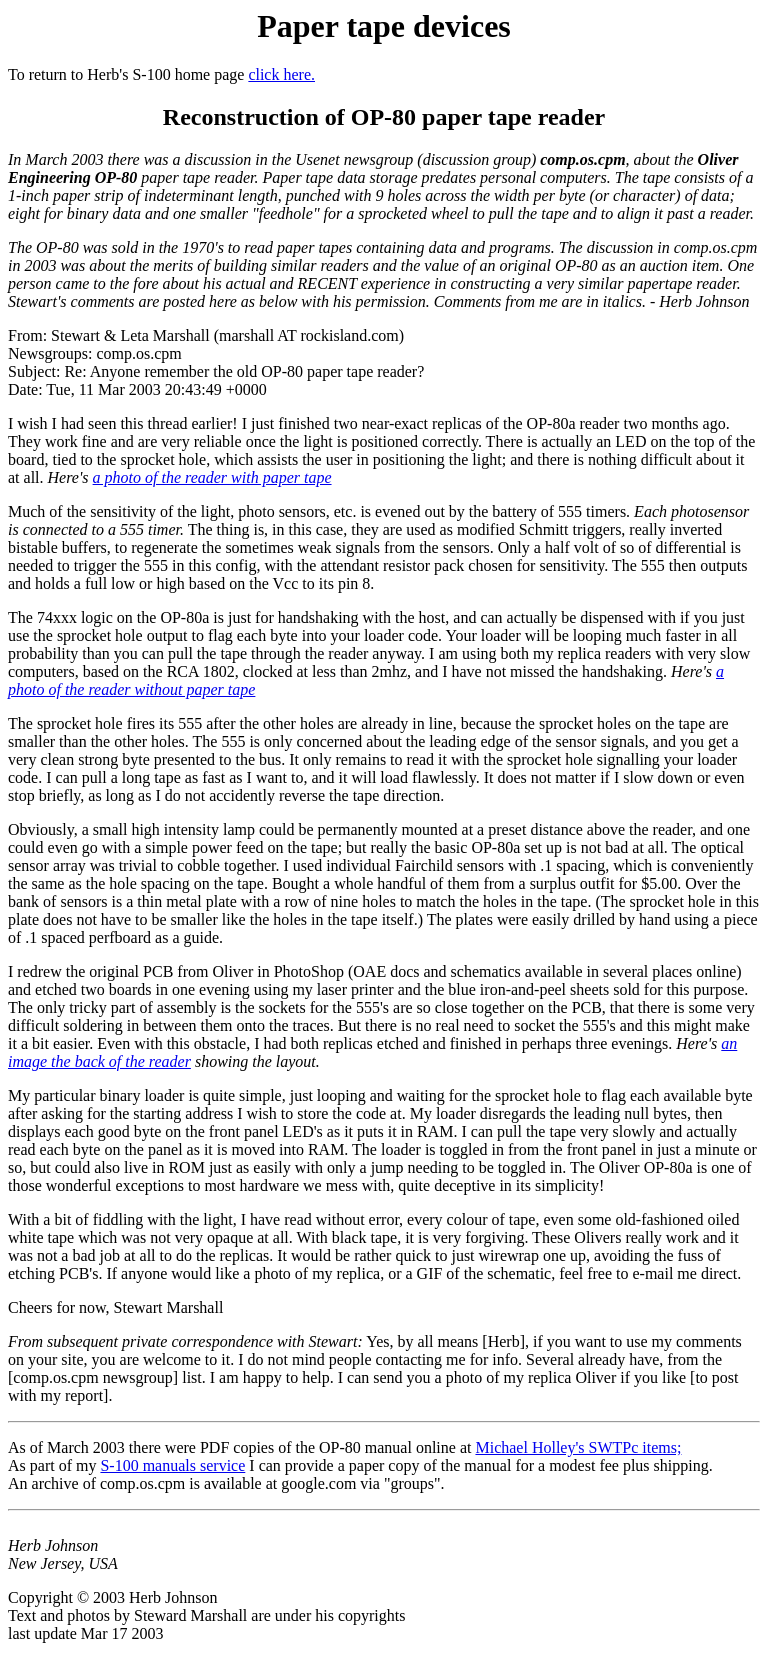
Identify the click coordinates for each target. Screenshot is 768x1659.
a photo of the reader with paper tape (212, 477)
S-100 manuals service (172, 1465)
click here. (281, 74)
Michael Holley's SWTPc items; (578, 1447)
